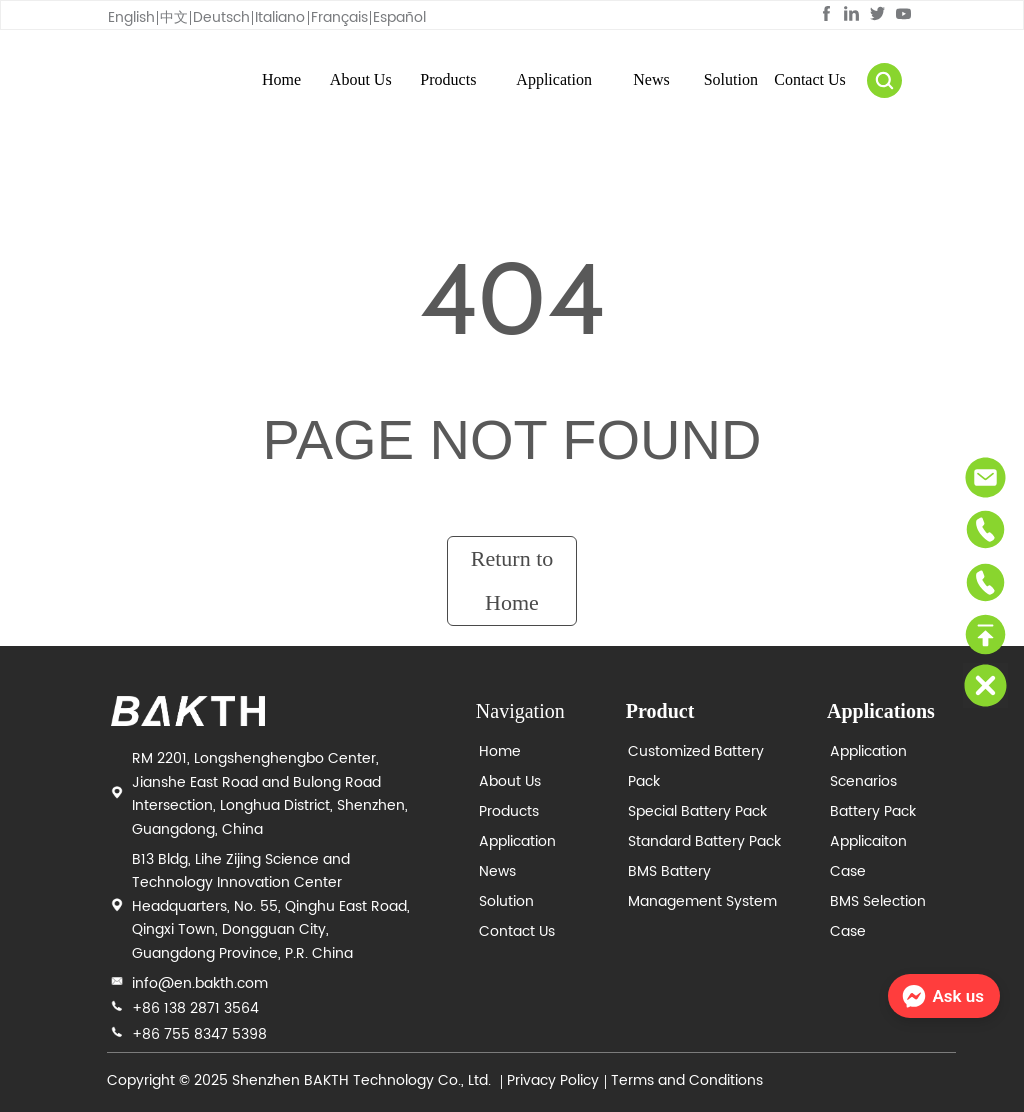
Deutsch (221, 17)
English (131, 17)
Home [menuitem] (281, 79)
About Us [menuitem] (361, 79)
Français (339, 17)
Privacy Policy (553, 1080)
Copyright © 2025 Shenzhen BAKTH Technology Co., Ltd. (301, 1080)
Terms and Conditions (687, 1080)
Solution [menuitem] (731, 79)
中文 (174, 17)
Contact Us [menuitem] (810, 79)
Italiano (280, 17)
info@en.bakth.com (200, 983)
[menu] (546, 80)
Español (399, 17)
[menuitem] (448, 80)
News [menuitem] (651, 79)
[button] (448, 80)
